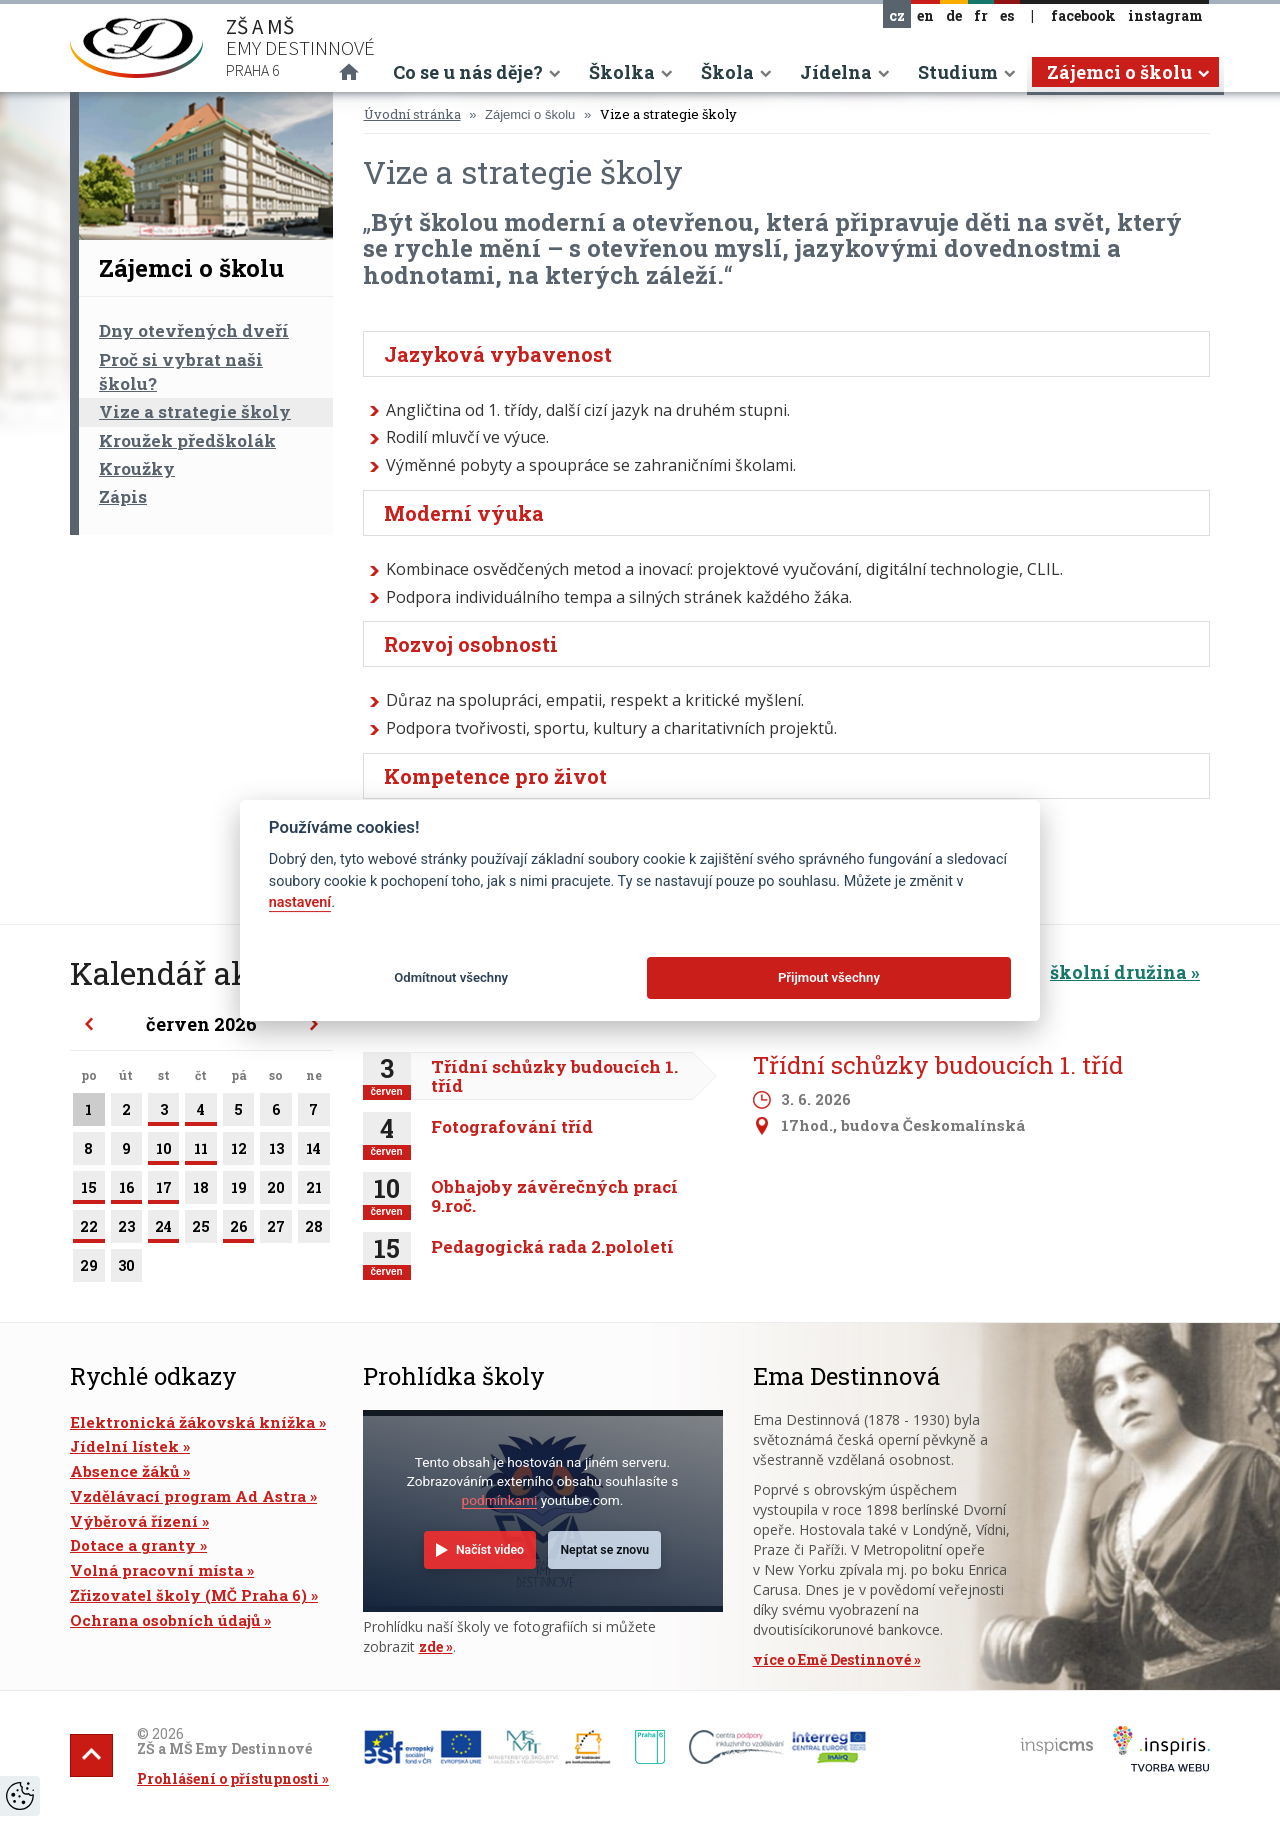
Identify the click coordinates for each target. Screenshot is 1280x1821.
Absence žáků (124, 1471)
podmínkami (500, 1500)
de (954, 15)
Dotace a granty (133, 1545)
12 (238, 1152)
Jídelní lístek (124, 1446)
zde (431, 1646)
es (1007, 15)
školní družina (1118, 972)
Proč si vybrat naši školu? (181, 371)
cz (897, 15)
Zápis (123, 496)
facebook (1083, 15)
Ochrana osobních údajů (165, 1620)
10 (163, 1152)
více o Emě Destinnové (832, 1659)
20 (276, 1191)
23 (126, 1230)
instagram (1165, 15)
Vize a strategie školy (195, 411)
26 (238, 1230)
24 (163, 1230)
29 (89, 1269)
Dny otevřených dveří (194, 330)
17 (163, 1191)
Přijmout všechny (829, 977)
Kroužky (137, 468)
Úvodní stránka (412, 114)
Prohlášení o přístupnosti (228, 1778)
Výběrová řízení (134, 1521)
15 (89, 1191)
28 (314, 1230)
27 (276, 1230)
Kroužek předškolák (187, 440)
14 (314, 1152)
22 (89, 1230)
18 (201, 1191)
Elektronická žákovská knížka (192, 1422)
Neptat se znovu (604, 1550)
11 (201, 1152)
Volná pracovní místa (156, 1570)
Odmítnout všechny (451, 977)
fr (981, 15)
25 (201, 1230)
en (925, 15)
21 (314, 1191)
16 (126, 1191)
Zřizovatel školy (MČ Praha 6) (188, 1595)
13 (276, 1152)
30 (126, 1269)
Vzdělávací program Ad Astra (188, 1496)
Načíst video (490, 1550)
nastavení (300, 902)
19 (238, 1191)
